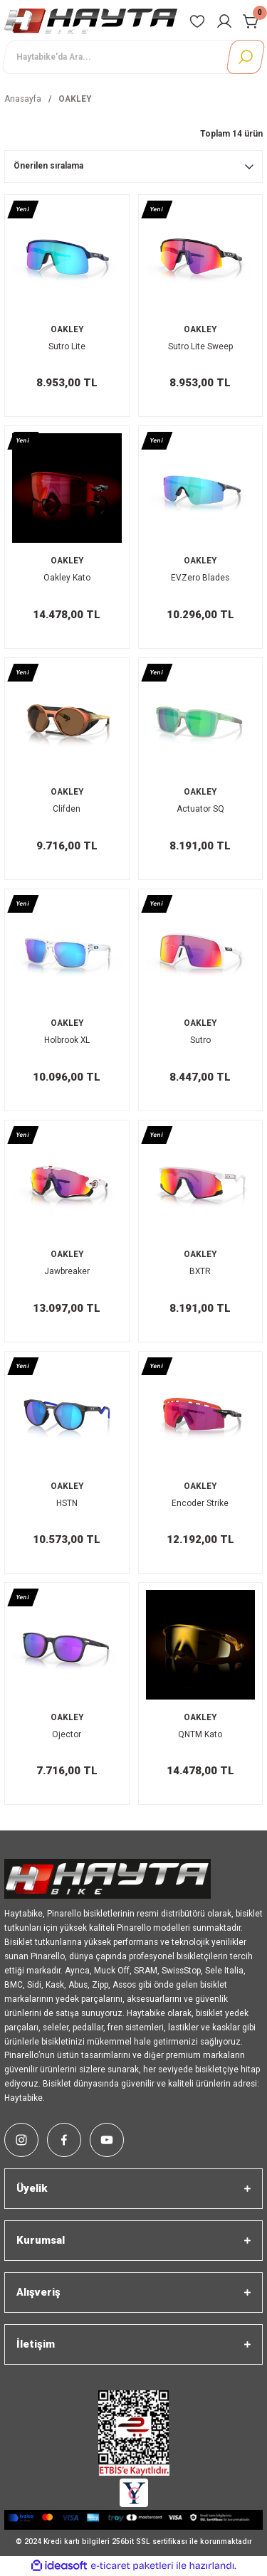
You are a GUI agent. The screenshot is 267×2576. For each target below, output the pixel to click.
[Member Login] (224, 21)
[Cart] (251, 21)
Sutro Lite (66, 346)
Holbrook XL (67, 1040)
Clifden (66, 809)
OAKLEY (74, 99)
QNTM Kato (200, 1734)
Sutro (200, 1040)
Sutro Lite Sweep (200, 346)
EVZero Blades (200, 578)
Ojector (66, 1734)
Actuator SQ (200, 809)
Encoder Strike (200, 1503)
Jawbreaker (67, 1271)
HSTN (67, 1503)
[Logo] (90, 21)
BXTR (200, 1271)
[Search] (133, 57)
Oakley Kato (66, 578)
